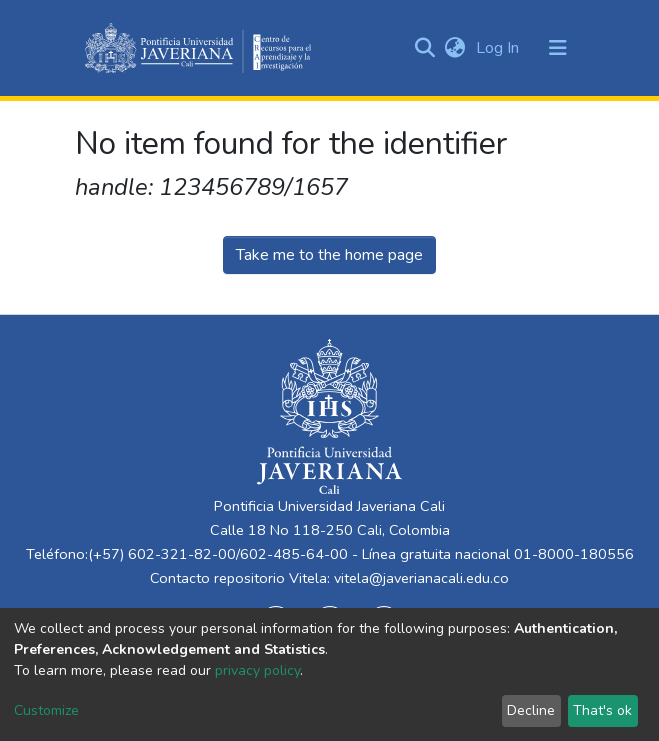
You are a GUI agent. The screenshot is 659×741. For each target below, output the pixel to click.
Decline (531, 710)
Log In (499, 48)
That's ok (602, 710)
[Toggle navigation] (558, 48)
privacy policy (257, 670)
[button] (455, 48)
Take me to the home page (329, 255)
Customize (46, 710)
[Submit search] (425, 48)
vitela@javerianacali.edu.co (421, 578)
